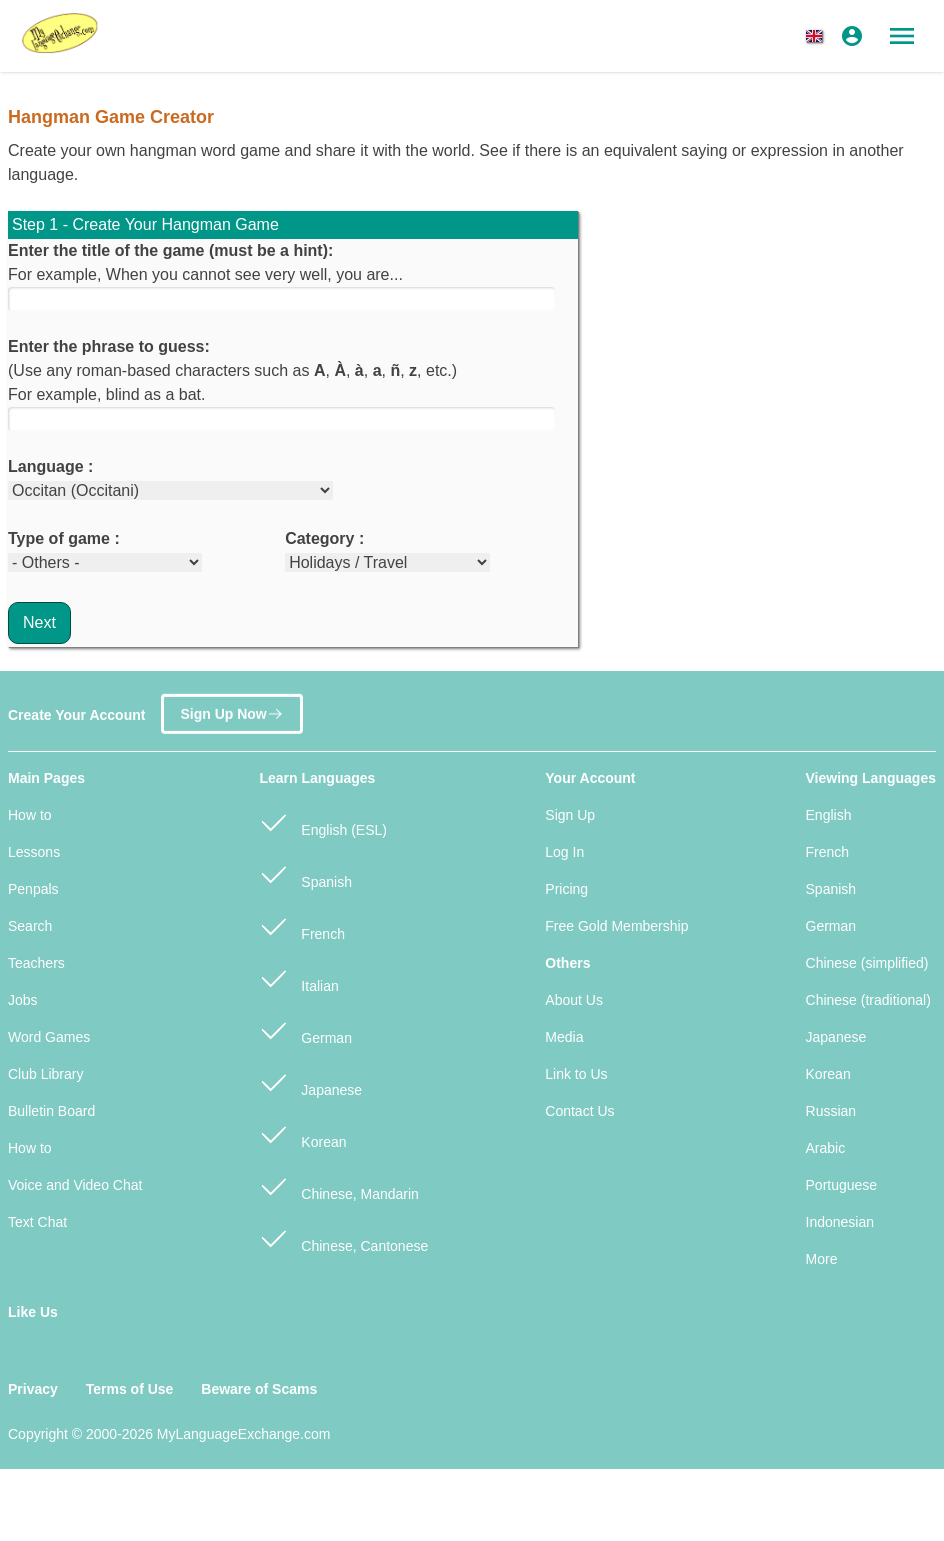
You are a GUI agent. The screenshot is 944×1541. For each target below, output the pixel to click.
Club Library (45, 1074)
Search (30, 926)
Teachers (36, 963)
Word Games (49, 1037)
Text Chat (37, 1222)
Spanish (305, 873)
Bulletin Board (51, 1111)
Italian (298, 977)
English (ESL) (322, 821)
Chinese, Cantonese (343, 1237)
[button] (818, 36)
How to (30, 815)
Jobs (23, 1000)
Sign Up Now (231, 708)
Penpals (33, 889)
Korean (302, 1133)
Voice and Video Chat (75, 1185)
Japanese (310, 1081)
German (305, 1029)
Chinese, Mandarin (338, 1185)
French (301, 925)
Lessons (34, 852)
